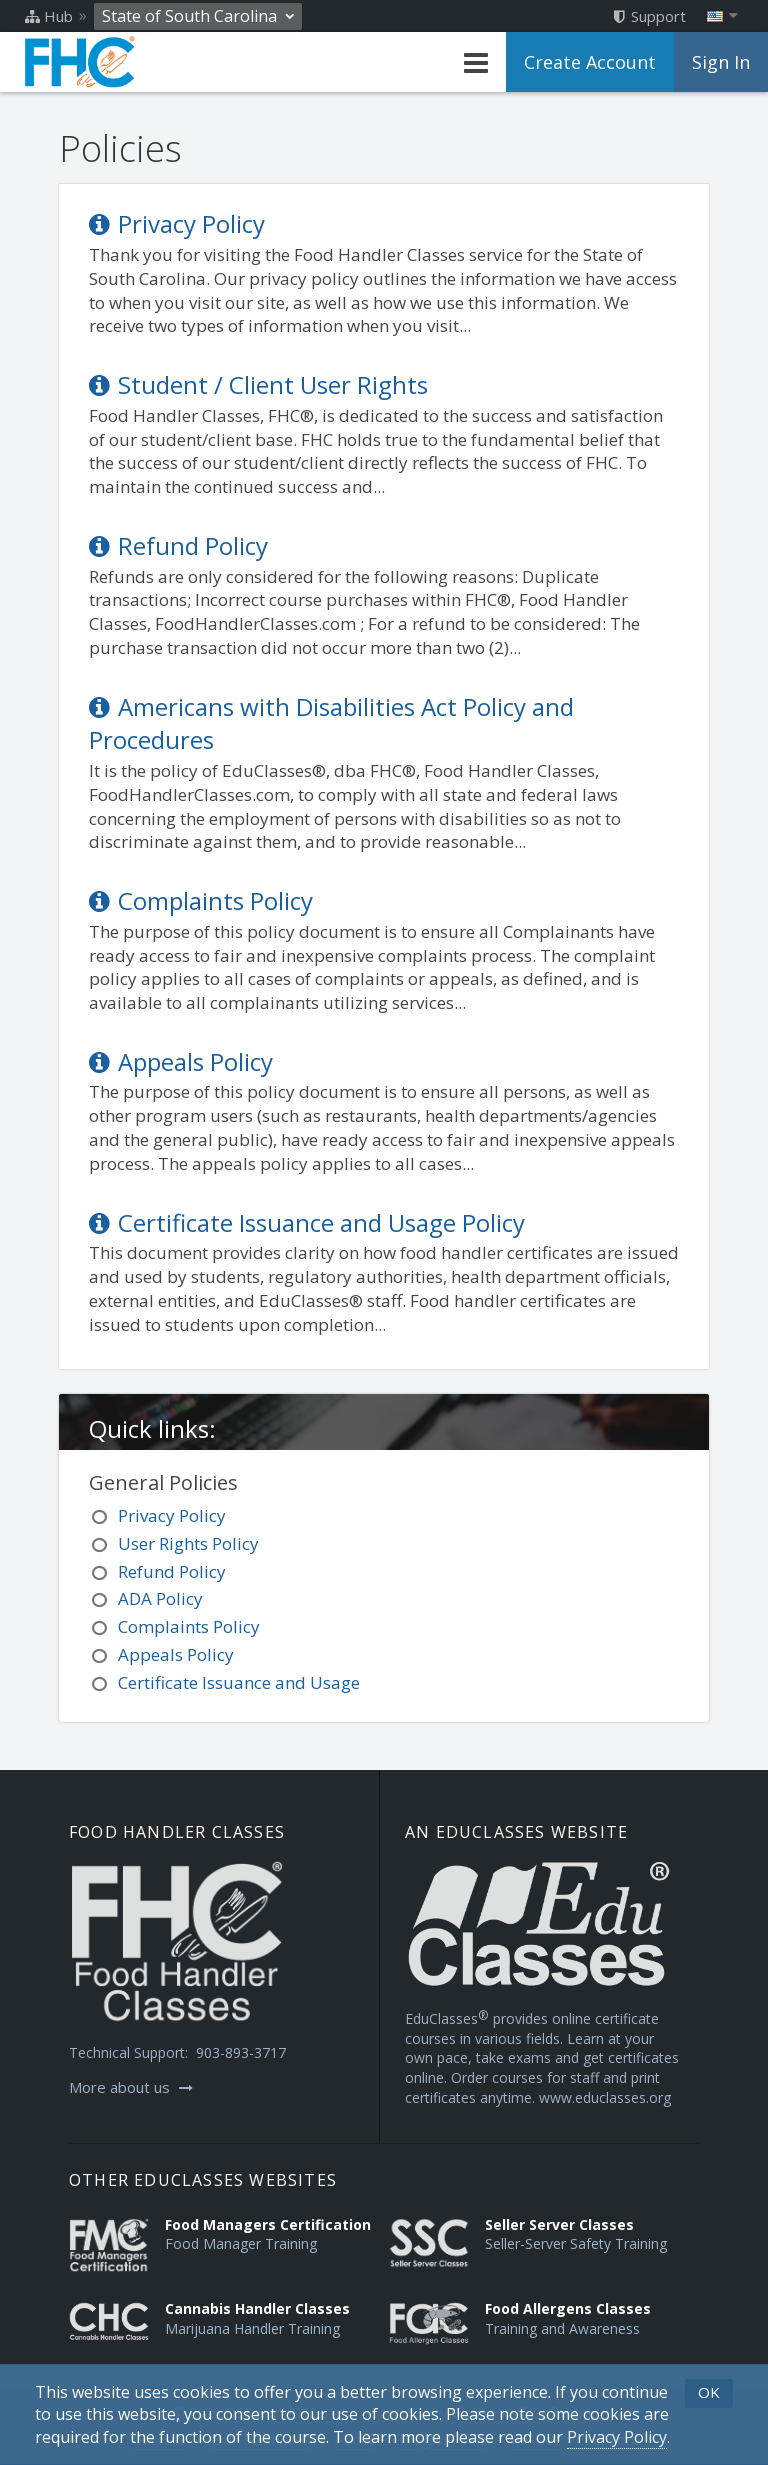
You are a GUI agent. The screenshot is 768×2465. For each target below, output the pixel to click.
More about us (131, 2087)
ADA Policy (160, 1598)
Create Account (590, 62)
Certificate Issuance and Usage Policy (307, 1222)
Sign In (721, 62)
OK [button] (709, 2392)
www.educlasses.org (605, 2097)
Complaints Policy (201, 900)
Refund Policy (178, 545)
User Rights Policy (188, 1543)
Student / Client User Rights (258, 384)
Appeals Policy (181, 1061)
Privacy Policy (177, 223)
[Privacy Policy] (617, 2437)
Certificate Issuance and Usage (239, 1682)
